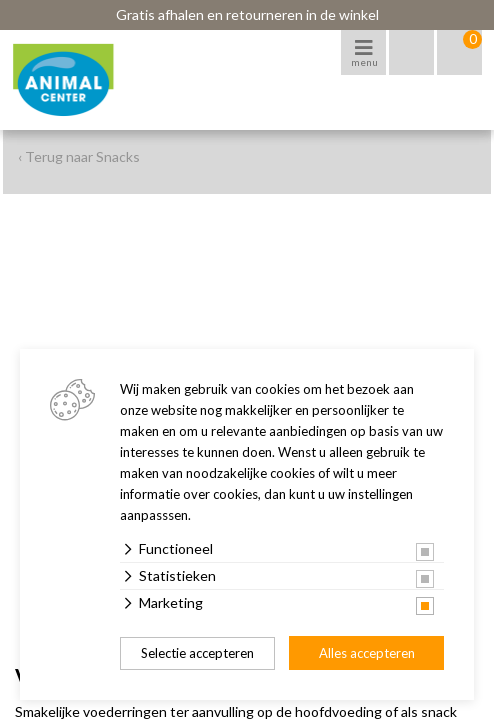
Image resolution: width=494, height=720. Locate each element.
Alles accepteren (367, 653)
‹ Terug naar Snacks (79, 156)
